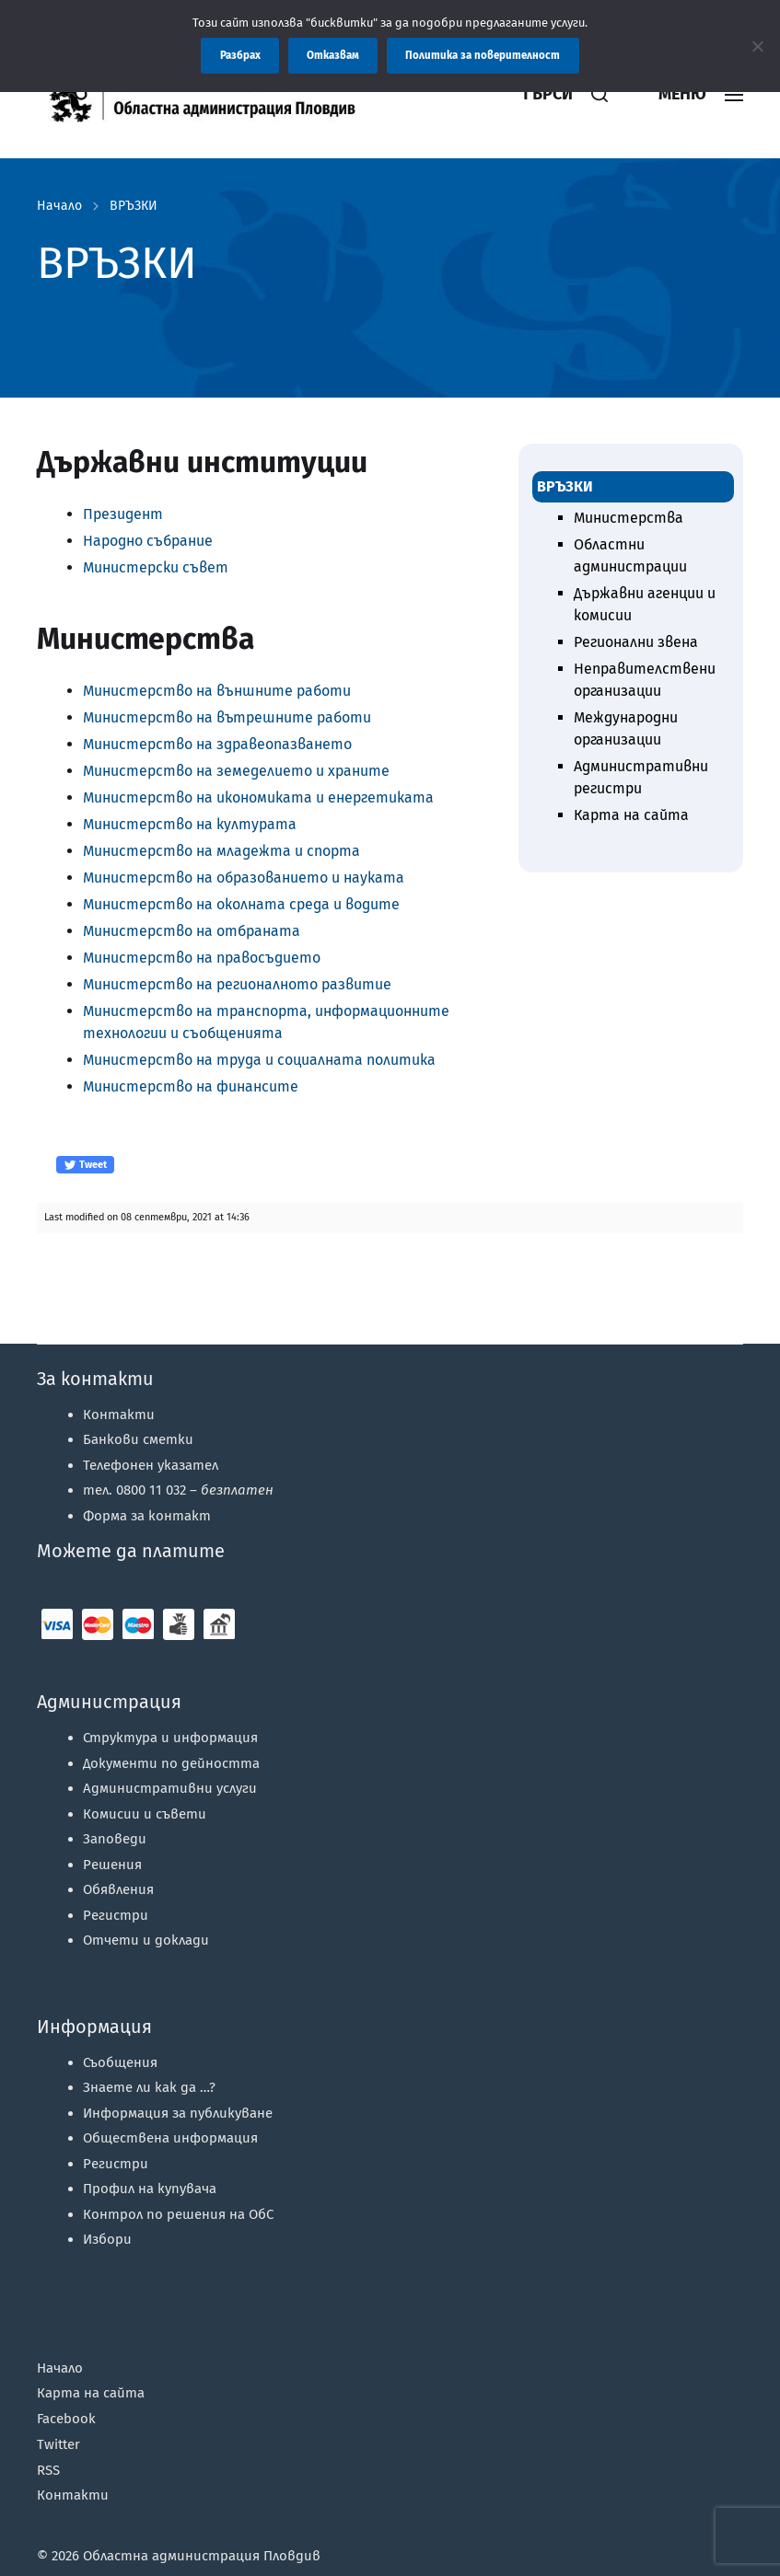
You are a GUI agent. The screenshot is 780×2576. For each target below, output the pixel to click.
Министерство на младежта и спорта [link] (221, 851)
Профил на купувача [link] (149, 2188)
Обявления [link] (118, 1889)
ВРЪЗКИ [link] (133, 206)
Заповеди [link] (114, 1839)
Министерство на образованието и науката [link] (243, 877)
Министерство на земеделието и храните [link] (236, 771)
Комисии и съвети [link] (144, 1814)
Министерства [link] (628, 517)
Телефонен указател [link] (150, 1465)
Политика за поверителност (482, 55)
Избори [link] (107, 2239)
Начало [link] (59, 206)
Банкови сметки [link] (138, 1439)
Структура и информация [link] (170, 1737)
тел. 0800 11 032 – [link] (178, 1490)
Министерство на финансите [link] (190, 1086)
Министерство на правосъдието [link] (201, 957)
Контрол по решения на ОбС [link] (178, 2214)
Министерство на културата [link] (190, 824)
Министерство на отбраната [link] (191, 931)
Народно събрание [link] (148, 540)
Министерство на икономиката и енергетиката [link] (258, 797)
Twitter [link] (58, 2444)
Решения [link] (112, 1864)
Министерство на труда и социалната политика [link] (259, 1060)
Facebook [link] (66, 2418)
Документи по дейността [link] (171, 1763)
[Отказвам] (757, 46)
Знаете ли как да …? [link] (149, 2087)
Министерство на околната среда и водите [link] (241, 904)
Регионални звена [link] (636, 642)
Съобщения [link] (120, 2062)
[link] (253, 94)
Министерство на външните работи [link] (217, 690)
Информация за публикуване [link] (178, 2113)
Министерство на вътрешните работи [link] (227, 717)
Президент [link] (123, 514)
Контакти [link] (119, 1414)
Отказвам (333, 55)
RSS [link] (48, 2470)
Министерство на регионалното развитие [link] (237, 984)
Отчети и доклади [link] (146, 1940)
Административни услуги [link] (170, 1788)
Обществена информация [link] (170, 2138)
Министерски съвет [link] (155, 567)
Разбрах (240, 55)
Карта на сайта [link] (631, 815)
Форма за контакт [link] (147, 1515)
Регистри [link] (115, 1915)
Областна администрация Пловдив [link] (201, 2555)
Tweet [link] (85, 1165)
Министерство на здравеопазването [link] (217, 744)
